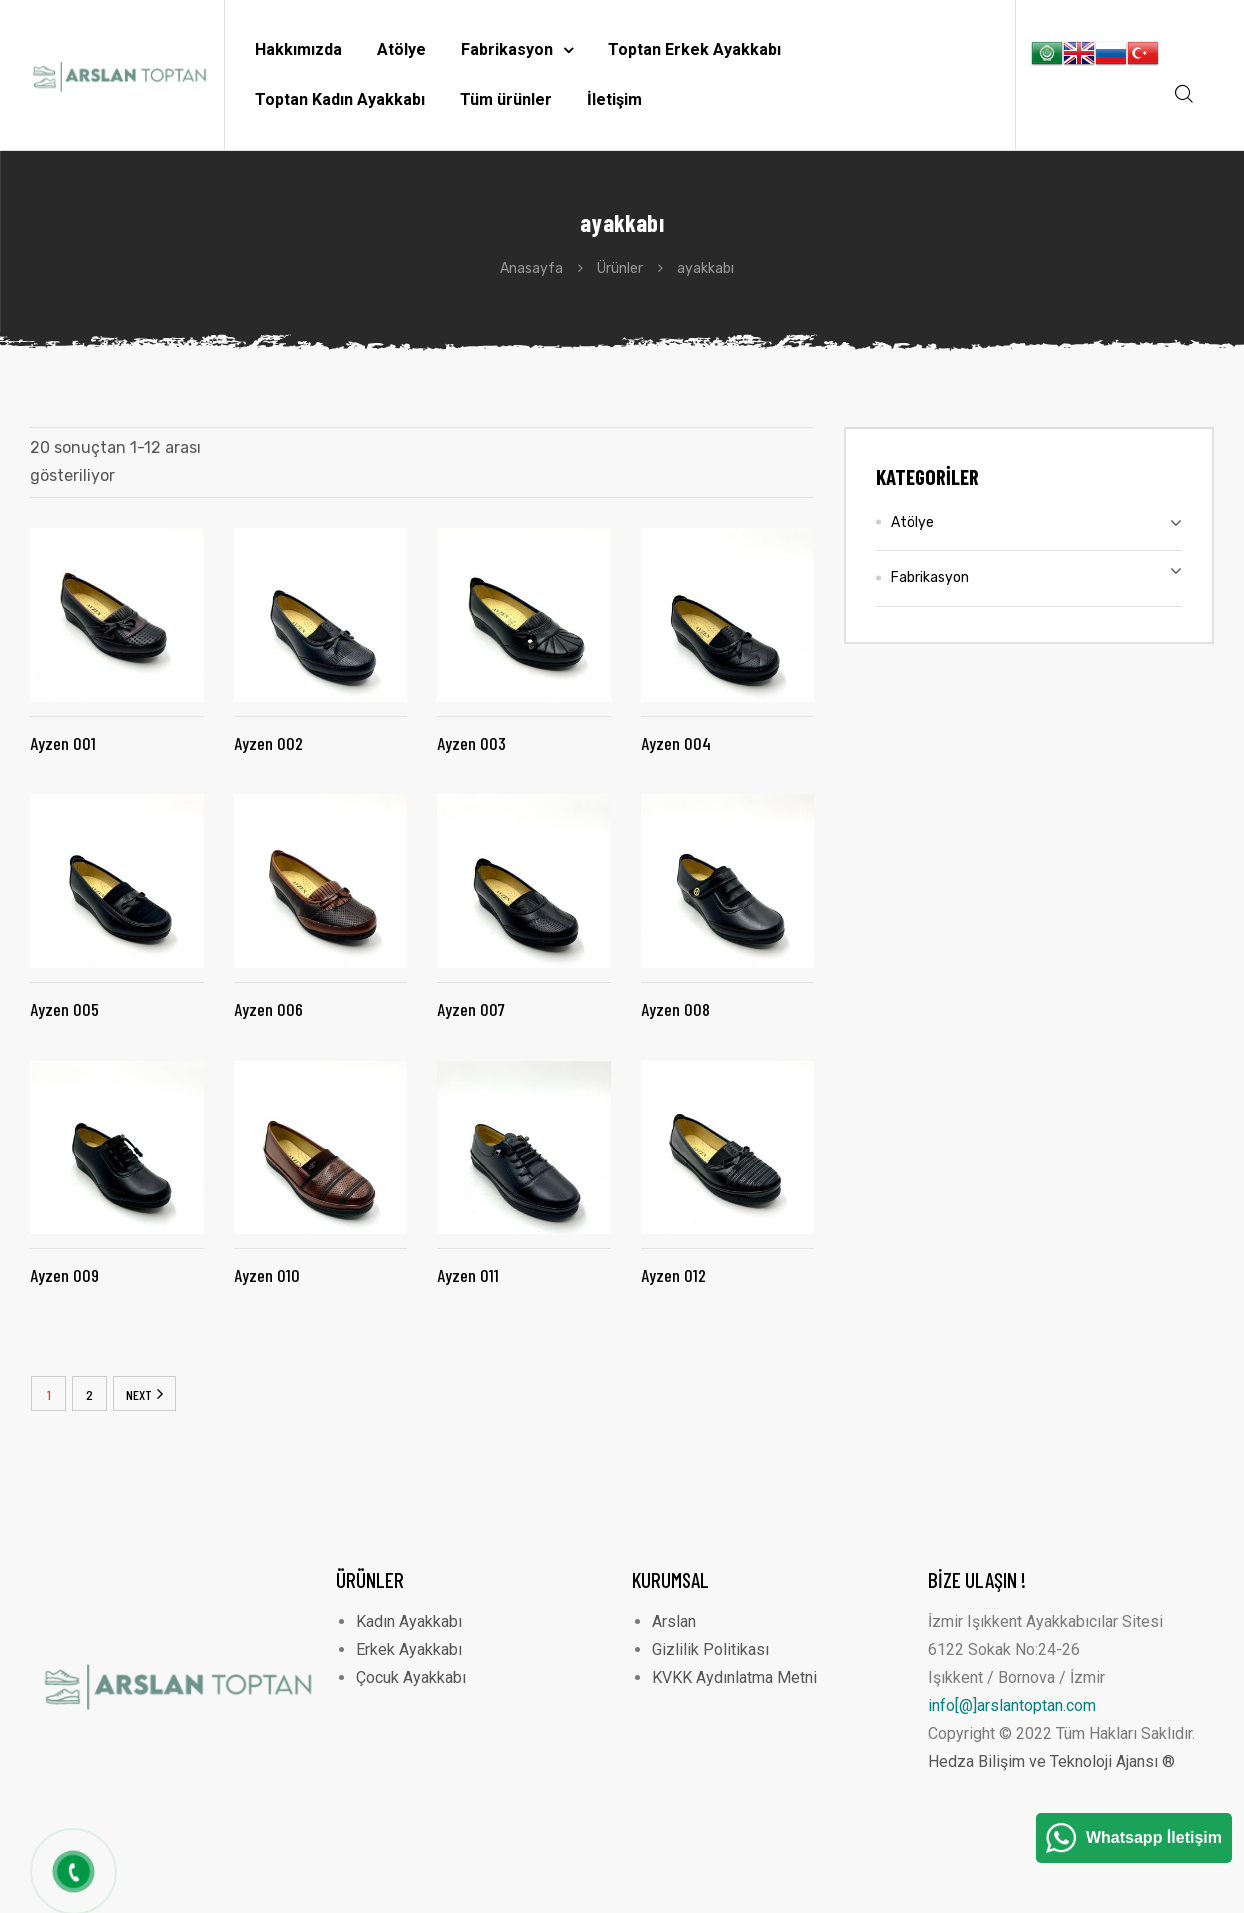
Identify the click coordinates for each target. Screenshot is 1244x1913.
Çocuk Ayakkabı (411, 1677)
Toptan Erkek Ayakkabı (694, 49)
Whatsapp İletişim (1154, 1837)
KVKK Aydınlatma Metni (734, 1677)
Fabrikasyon (517, 49)
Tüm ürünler (506, 99)
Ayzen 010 (267, 1275)
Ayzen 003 (471, 743)
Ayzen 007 (471, 1009)
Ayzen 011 (468, 1275)
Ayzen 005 (64, 1009)
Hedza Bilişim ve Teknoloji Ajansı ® (1051, 1761)
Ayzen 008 (675, 1009)
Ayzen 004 (676, 743)
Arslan (674, 1621)
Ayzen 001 (63, 743)
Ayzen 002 (268, 743)
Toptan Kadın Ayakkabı (340, 99)
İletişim (614, 99)
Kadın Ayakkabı (409, 1621)
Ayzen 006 (268, 1009)
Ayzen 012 (673, 1275)
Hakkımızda (298, 49)
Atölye (401, 49)
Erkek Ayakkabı (409, 1649)
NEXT (139, 1394)
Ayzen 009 (64, 1275)
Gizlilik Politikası (710, 1649)
